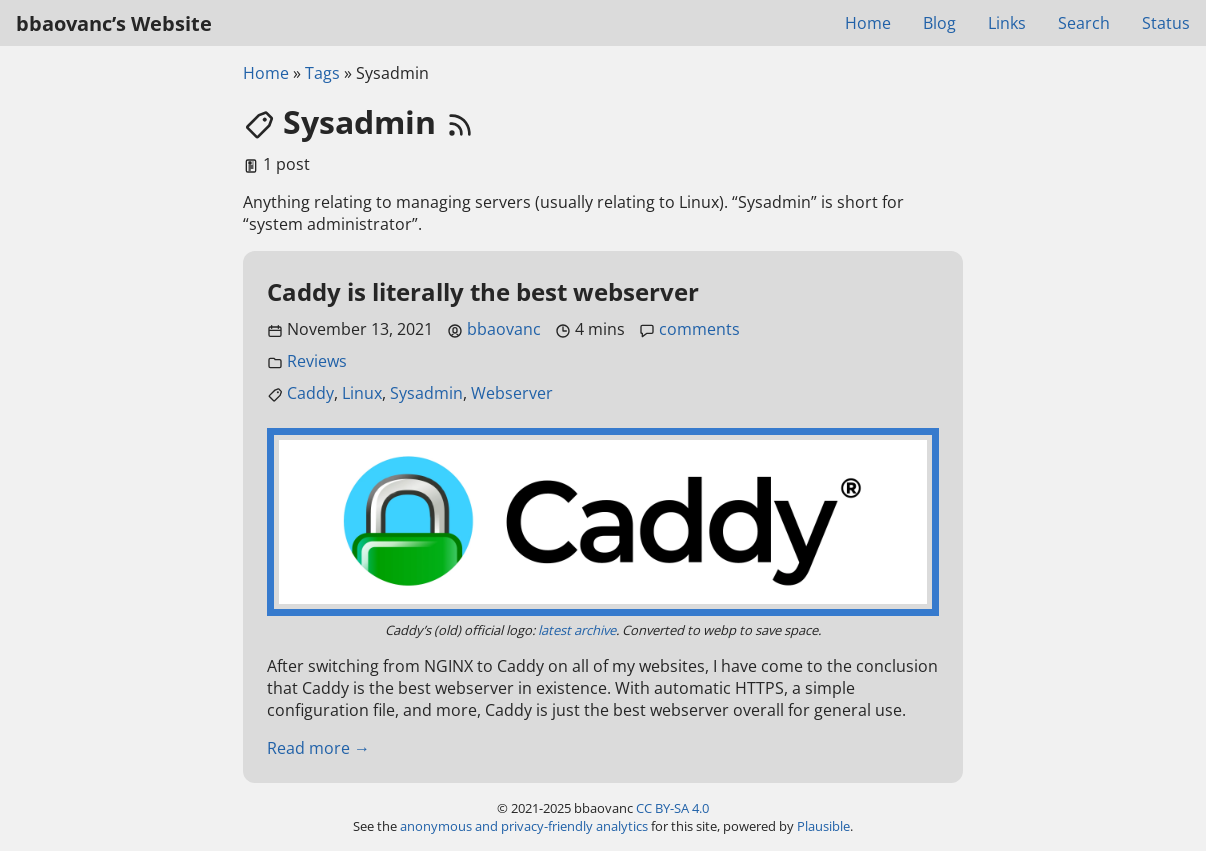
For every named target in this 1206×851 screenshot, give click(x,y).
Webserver (512, 393)
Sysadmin (426, 393)
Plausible (823, 826)
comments (699, 329)
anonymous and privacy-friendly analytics (524, 826)
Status (1166, 23)
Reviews (317, 361)
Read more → (318, 748)
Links (1007, 23)
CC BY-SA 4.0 (672, 808)
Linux (362, 393)
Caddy (310, 393)
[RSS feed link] (460, 121)
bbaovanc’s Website (114, 23)
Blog (939, 23)
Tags (322, 73)
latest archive (577, 630)
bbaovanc (504, 329)
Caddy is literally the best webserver (483, 291)
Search (1084, 23)
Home (868, 23)
